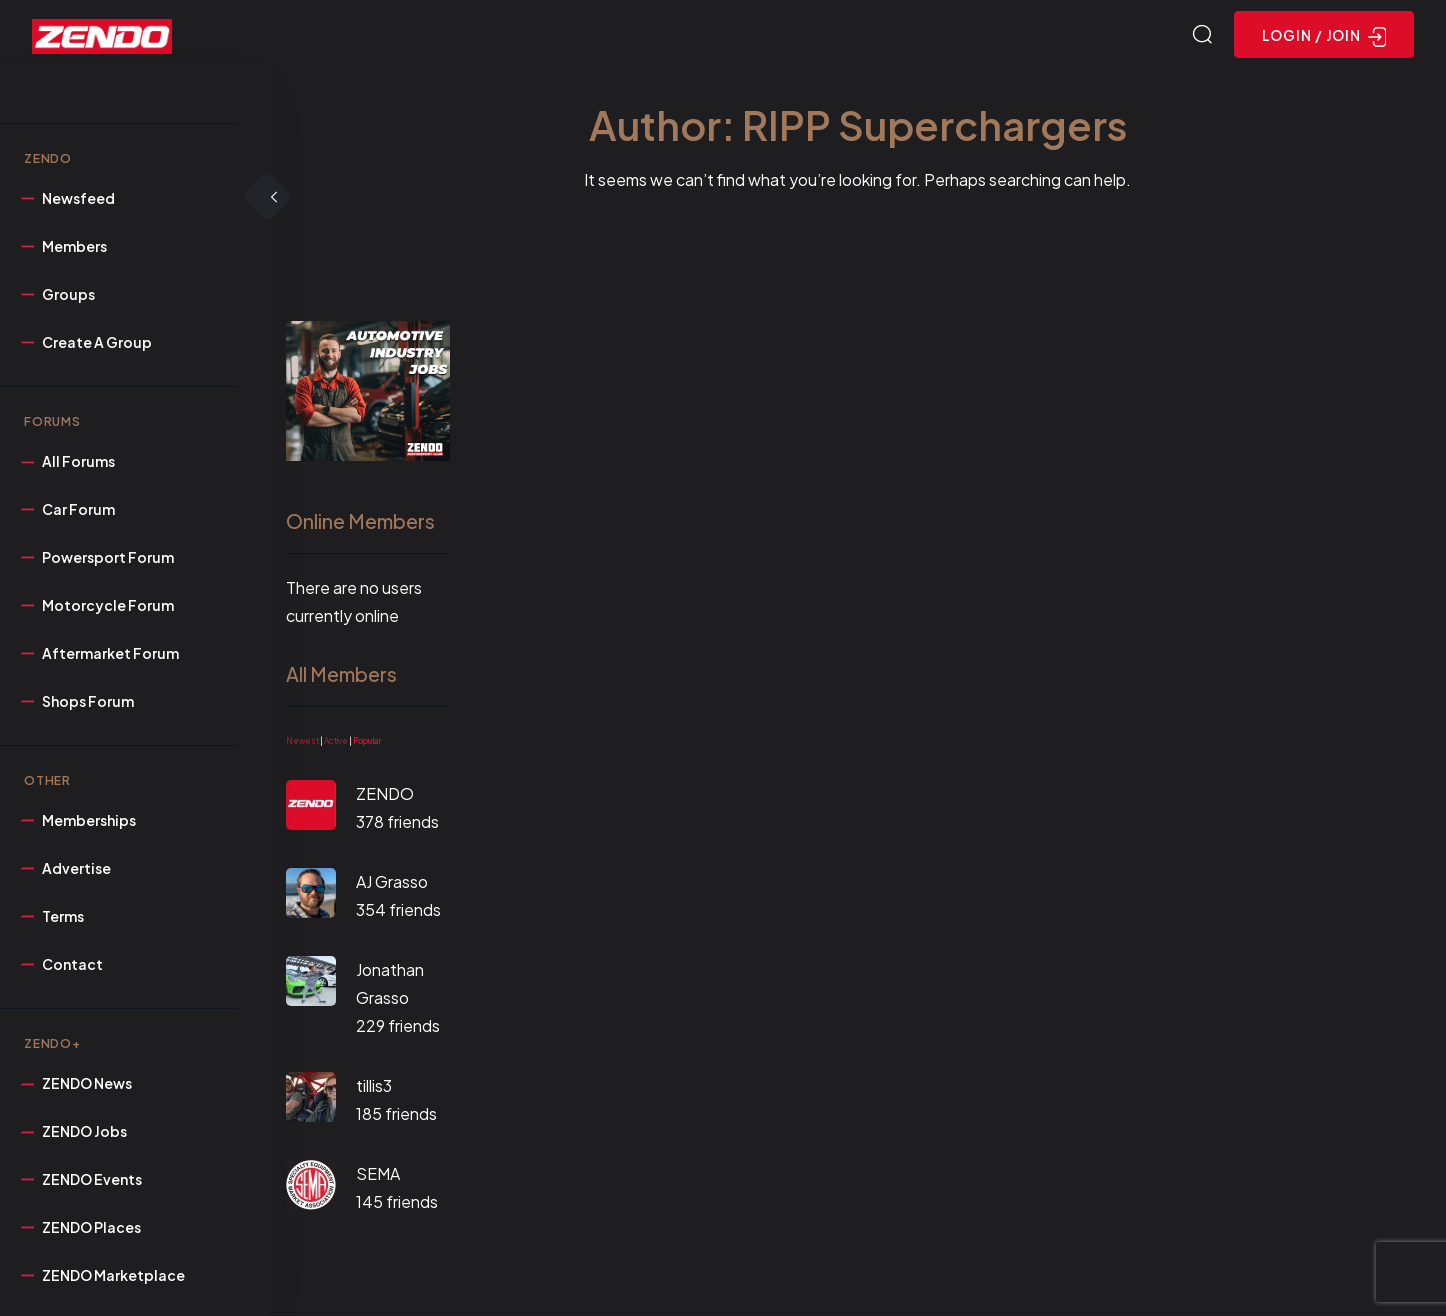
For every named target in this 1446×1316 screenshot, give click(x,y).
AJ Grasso (392, 884)
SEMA (378, 1176)
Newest (302, 744)
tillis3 (374, 1088)
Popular (367, 744)
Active (336, 744)
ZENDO (385, 796)
